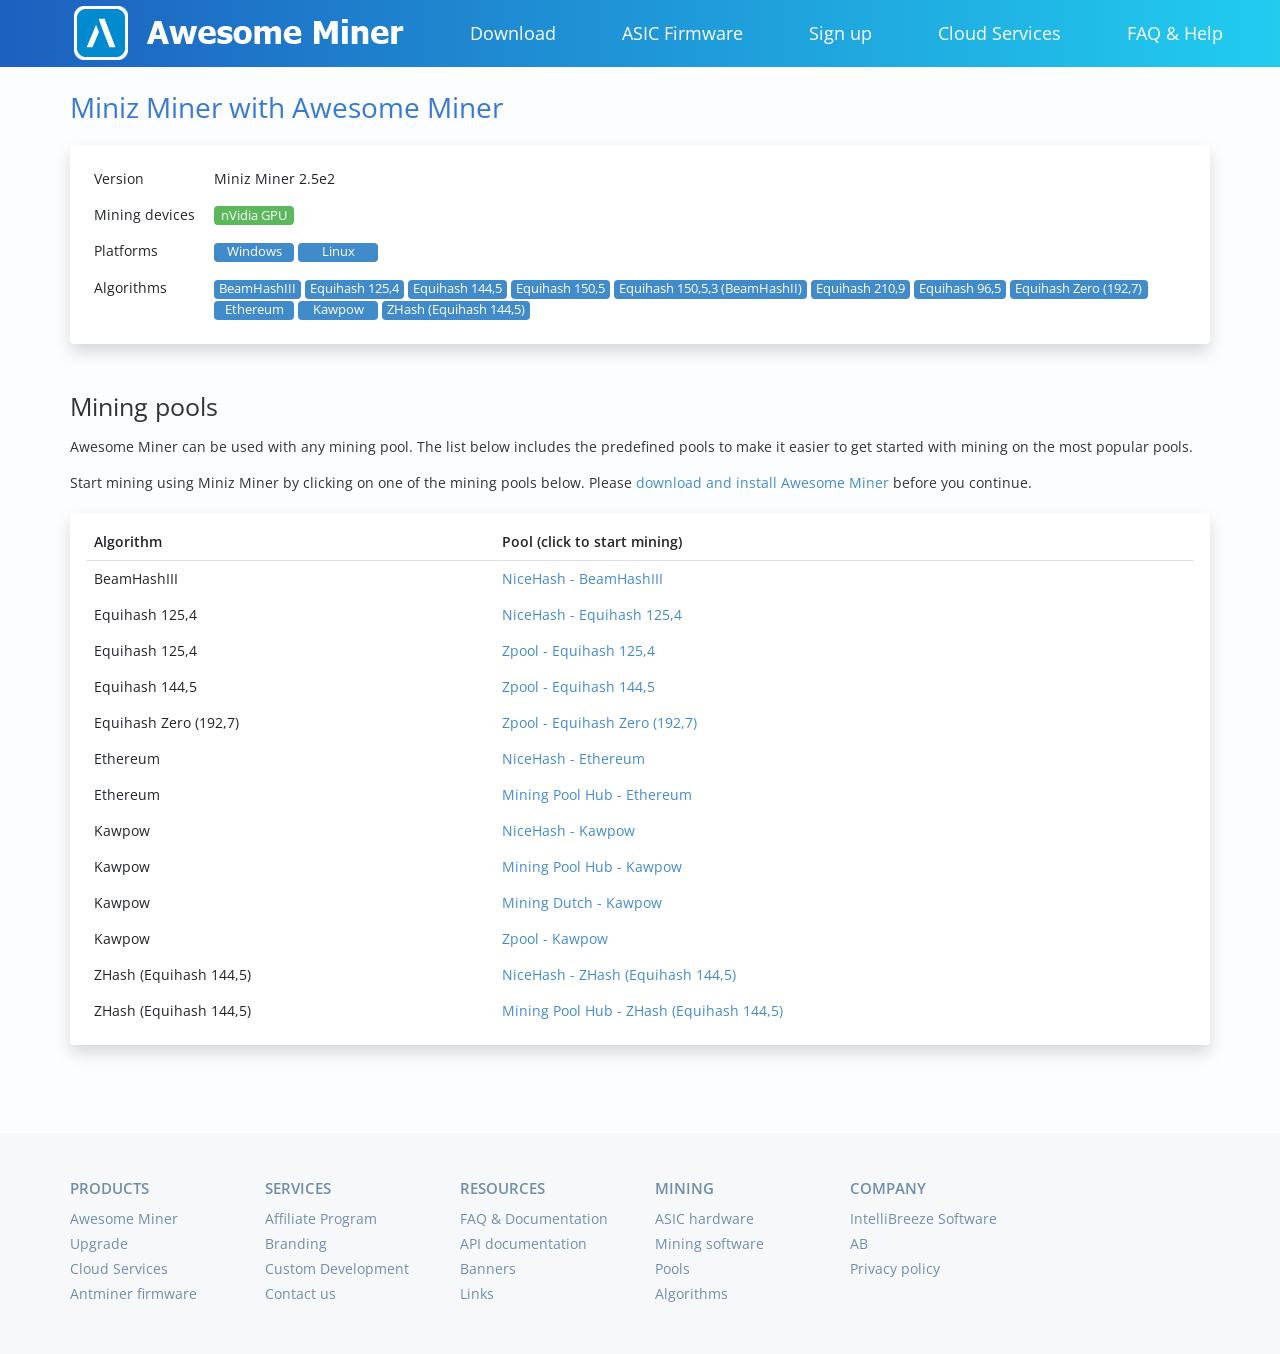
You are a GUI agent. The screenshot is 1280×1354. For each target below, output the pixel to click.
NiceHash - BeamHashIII (582, 578)
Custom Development (337, 1268)
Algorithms (691, 1293)
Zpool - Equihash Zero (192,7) (599, 722)
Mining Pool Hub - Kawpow (592, 866)
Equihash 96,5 (960, 288)
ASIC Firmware (682, 33)
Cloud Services (999, 33)
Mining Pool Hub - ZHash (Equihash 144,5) (642, 1010)
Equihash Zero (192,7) (1078, 288)
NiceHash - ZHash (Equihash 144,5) (619, 974)
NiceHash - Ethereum (573, 758)
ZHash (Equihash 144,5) (456, 309)
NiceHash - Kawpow (568, 830)
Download (513, 33)
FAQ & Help (1175, 33)
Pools (672, 1268)
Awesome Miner (124, 1218)
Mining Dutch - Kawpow (582, 902)
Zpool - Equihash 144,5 (578, 686)
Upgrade (99, 1243)
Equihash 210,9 (860, 288)
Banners (488, 1268)
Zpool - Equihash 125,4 (578, 650)
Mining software (709, 1243)
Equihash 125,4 (354, 288)
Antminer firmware (133, 1293)
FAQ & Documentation (534, 1218)
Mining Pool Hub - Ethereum (597, 794)
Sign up (840, 33)
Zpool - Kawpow (555, 938)
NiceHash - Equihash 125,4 (592, 614)
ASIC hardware (704, 1218)
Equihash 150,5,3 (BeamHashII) (710, 288)
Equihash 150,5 (560, 288)
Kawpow (338, 309)
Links (477, 1293)
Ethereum (254, 309)
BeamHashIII (257, 288)
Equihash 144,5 (457, 288)
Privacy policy (895, 1268)
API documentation (523, 1243)
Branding (296, 1243)
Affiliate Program (321, 1218)
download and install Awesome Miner (762, 482)
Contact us (300, 1293)
